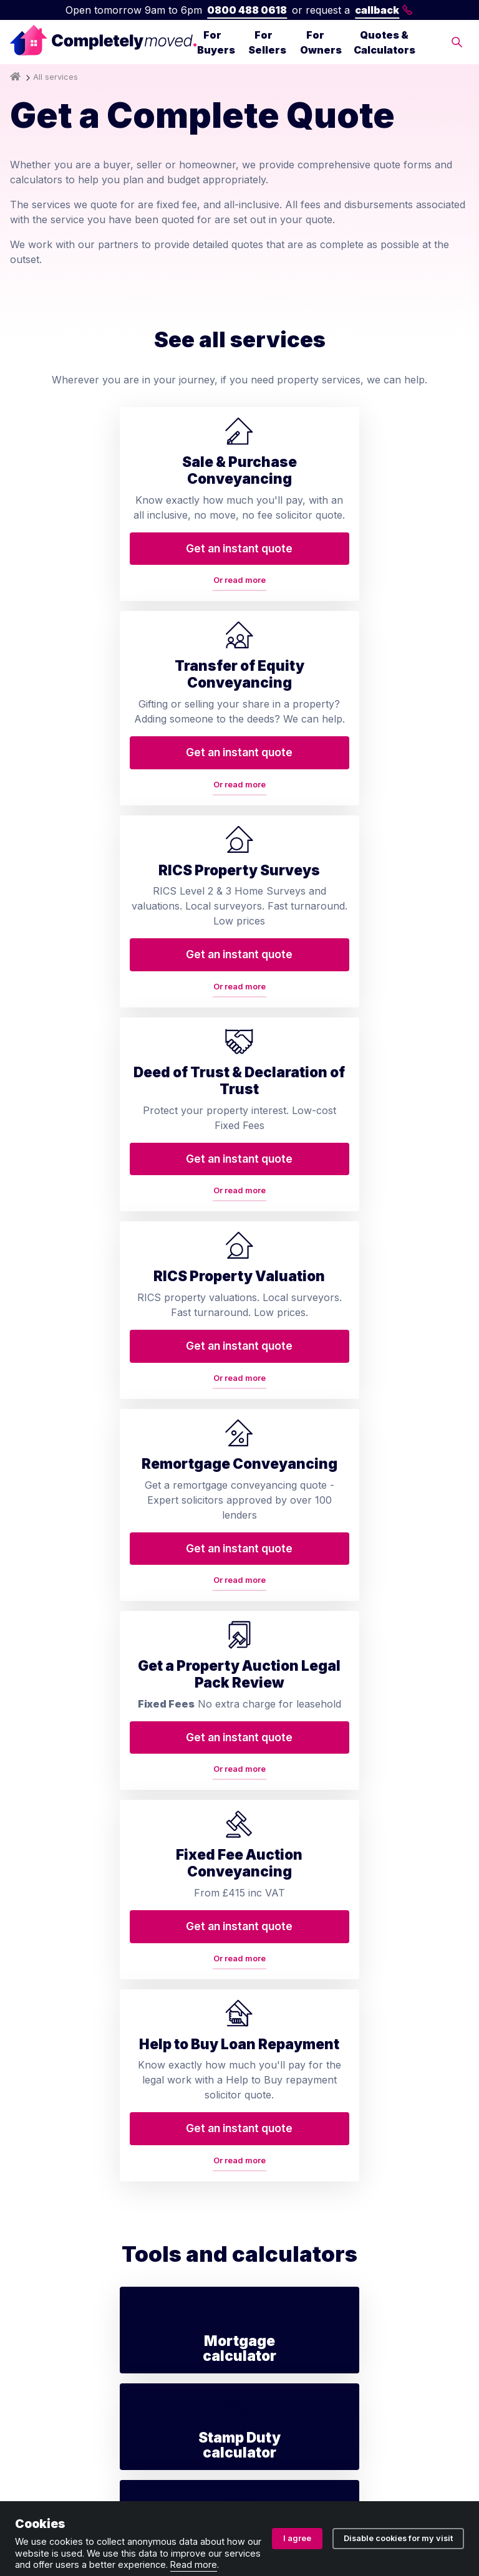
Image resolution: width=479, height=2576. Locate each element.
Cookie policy (426, 2498)
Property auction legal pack (113, 2199)
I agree (297, 2538)
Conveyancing (117, 1959)
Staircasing (109, 2358)
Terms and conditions (61, 2498)
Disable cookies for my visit (398, 2538)
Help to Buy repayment (112, 2286)
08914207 (374, 2459)
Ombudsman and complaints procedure (291, 2498)
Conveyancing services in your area (228, 2155)
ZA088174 (129, 2474)
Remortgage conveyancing (117, 2151)
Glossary (212, 2115)
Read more (193, 2564)
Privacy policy (154, 2498)
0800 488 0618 (247, 10)
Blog (201, 2065)
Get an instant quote (116, 640)
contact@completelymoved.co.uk (390, 2124)
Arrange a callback (215, 2033)
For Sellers (267, 42)
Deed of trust (115, 2064)
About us (213, 1975)
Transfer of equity (111, 1992)
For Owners (321, 42)
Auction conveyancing (117, 2246)
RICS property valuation (105, 2104)
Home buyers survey (116, 2031)
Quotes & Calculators (384, 42)
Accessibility (219, 2220)
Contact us (216, 2000)
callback (384, 10)
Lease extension (106, 2326)
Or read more (116, 687)
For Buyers (216, 42)
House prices (222, 2195)
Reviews (210, 2090)
